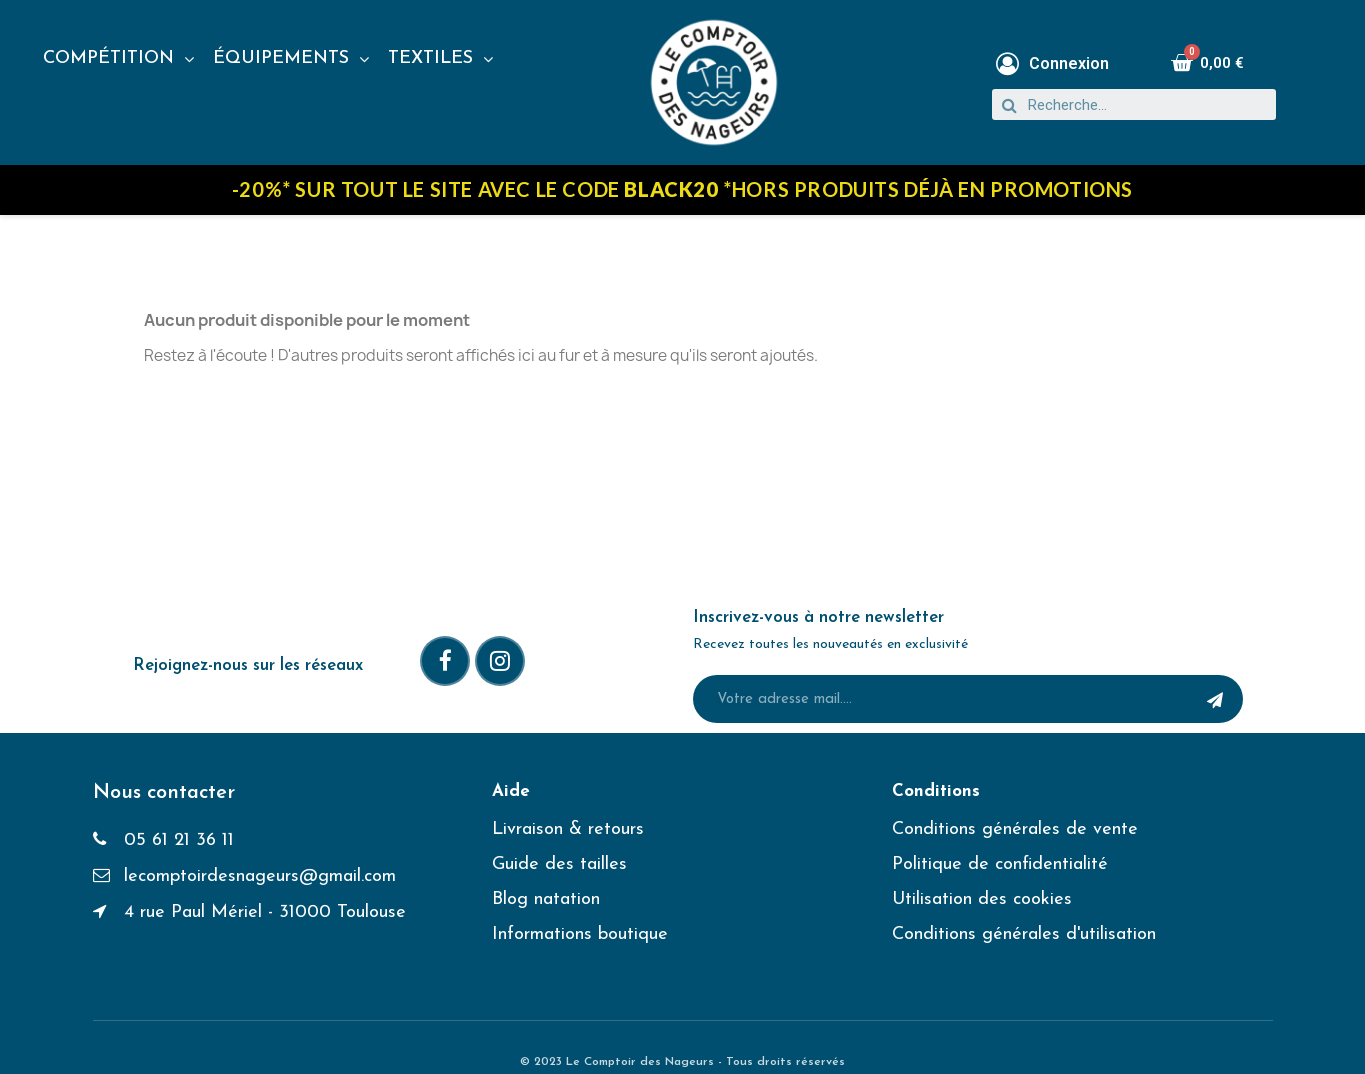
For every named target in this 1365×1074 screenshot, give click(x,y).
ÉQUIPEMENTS (291, 59)
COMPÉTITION (118, 59)
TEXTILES (440, 59)
